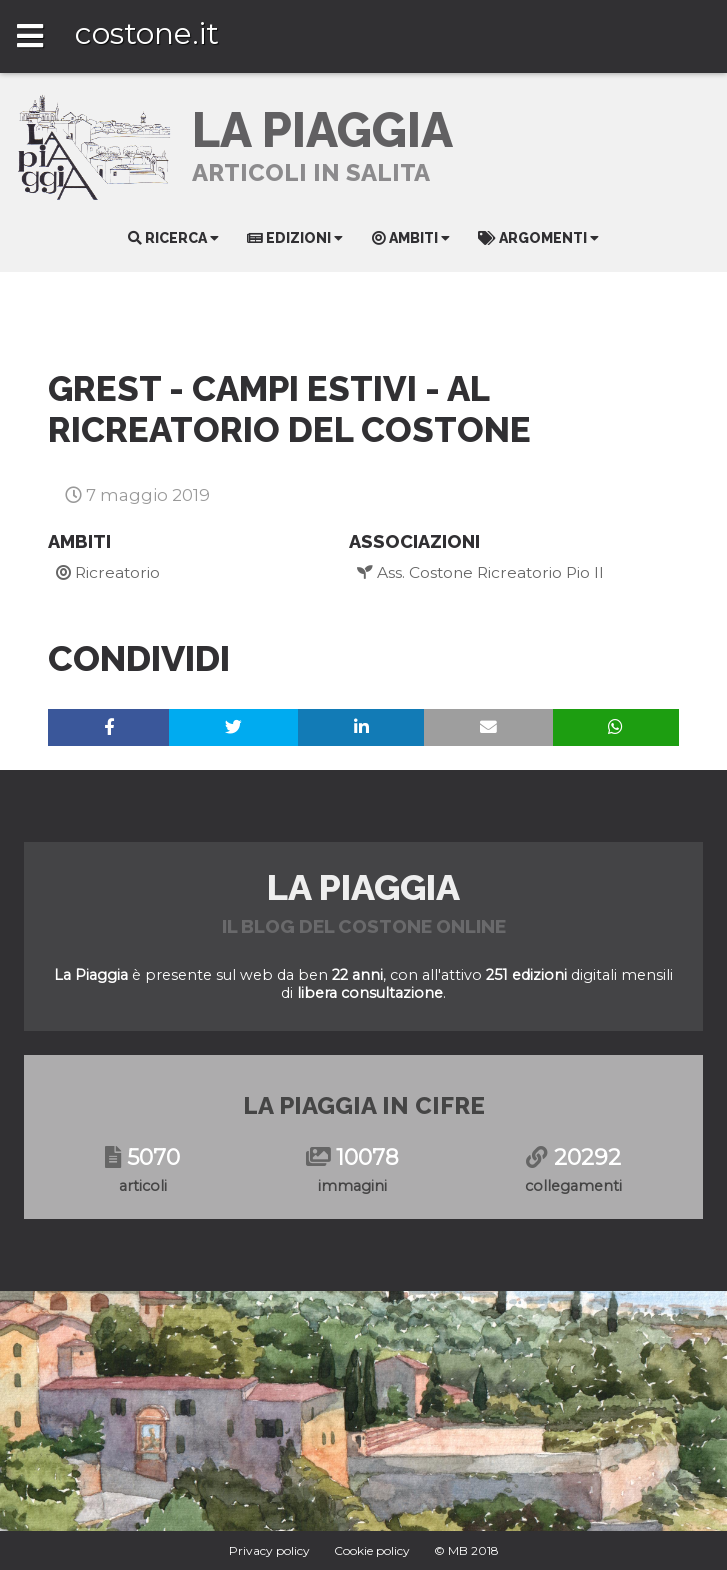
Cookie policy (372, 1550)
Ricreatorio (108, 572)
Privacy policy (269, 1550)
